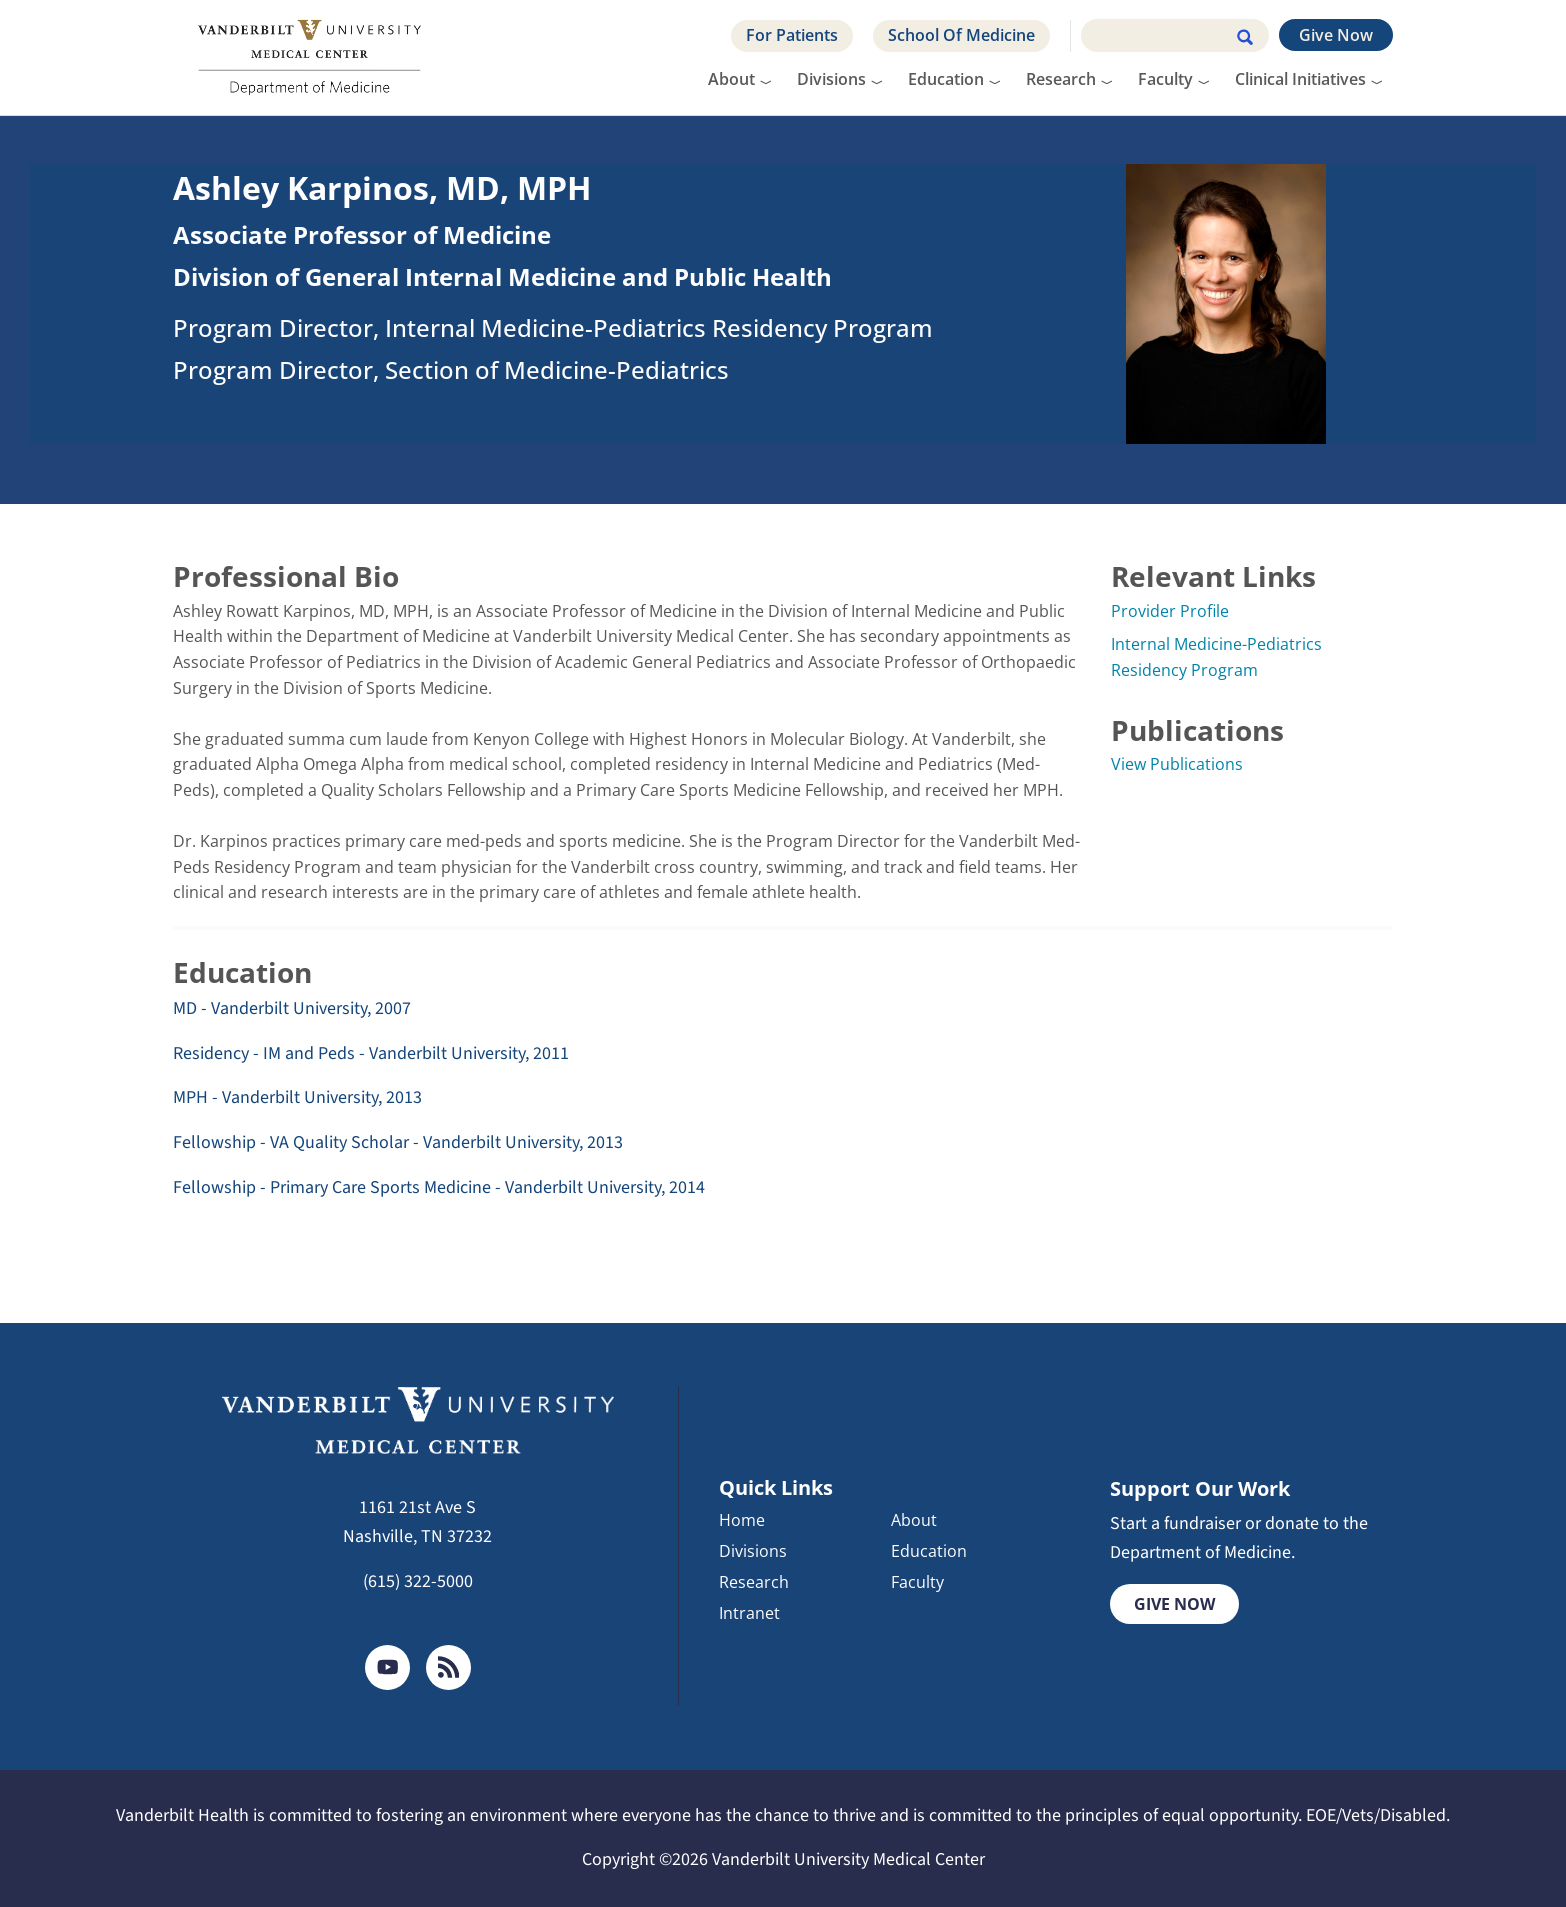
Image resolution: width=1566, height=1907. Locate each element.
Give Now (1336, 35)
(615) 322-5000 (418, 1581)
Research (1061, 79)
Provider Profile (1170, 611)
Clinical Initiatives (1300, 79)
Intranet (749, 1613)
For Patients (792, 35)
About (731, 79)
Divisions (831, 79)
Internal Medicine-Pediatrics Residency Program (1216, 657)
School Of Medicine (961, 35)
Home (742, 1521)
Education (946, 79)
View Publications (1177, 764)
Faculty (1165, 79)
